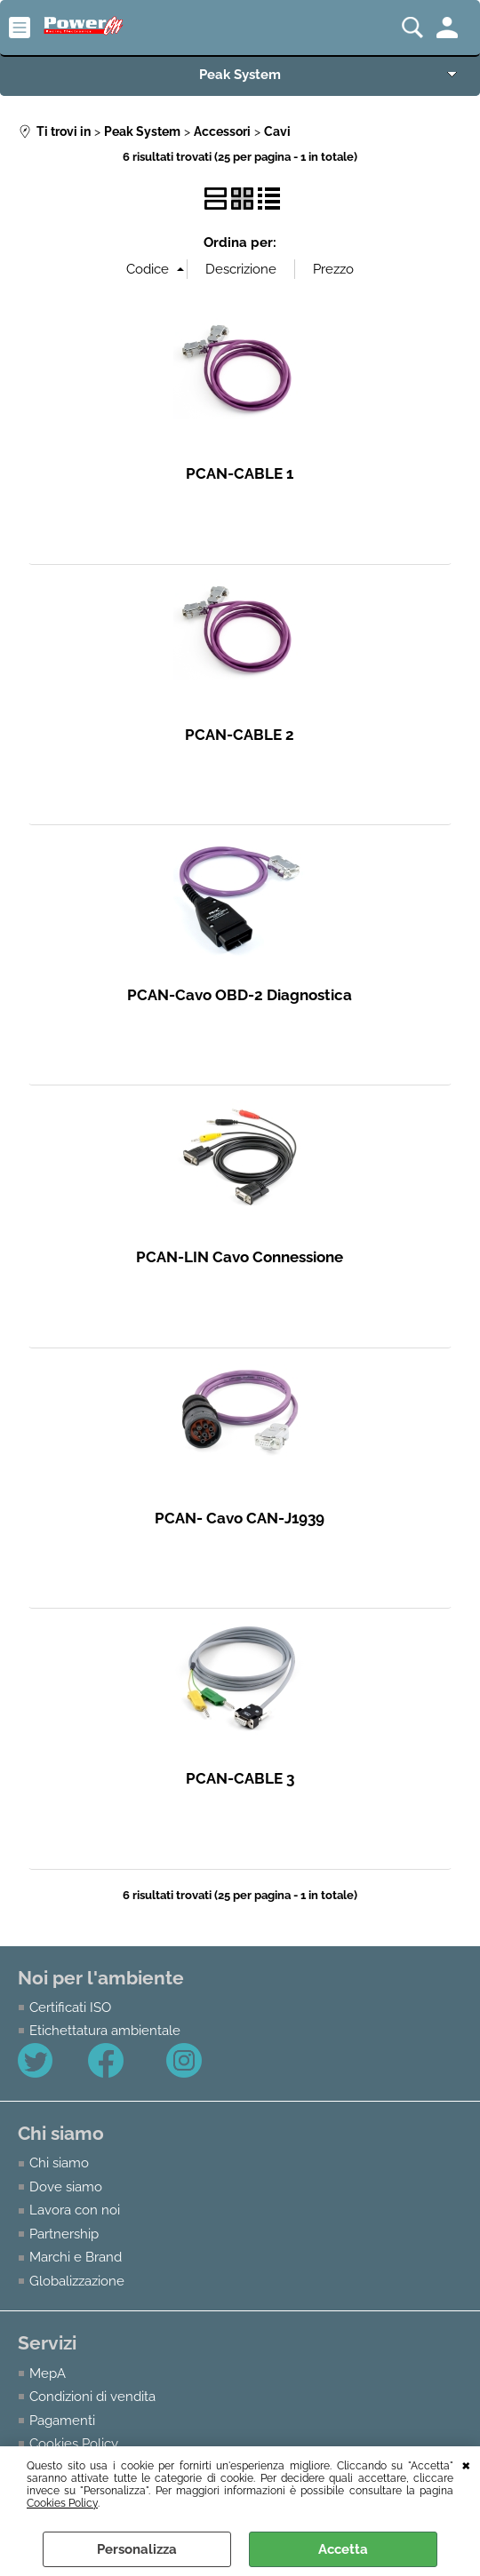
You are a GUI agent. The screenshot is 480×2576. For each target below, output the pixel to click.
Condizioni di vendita (92, 2397)
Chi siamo (59, 2163)
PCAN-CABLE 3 (240, 1778)
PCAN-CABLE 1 (239, 473)
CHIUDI (466, 2464)
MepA (47, 2373)
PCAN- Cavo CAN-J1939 (239, 1518)
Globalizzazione (76, 2281)
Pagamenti (62, 2420)
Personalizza (137, 2549)
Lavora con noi (74, 2210)
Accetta (343, 2549)
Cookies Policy (62, 2503)
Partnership (64, 2234)
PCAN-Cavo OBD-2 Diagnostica (239, 995)
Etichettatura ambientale (104, 2031)
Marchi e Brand (75, 2257)
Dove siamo (65, 2187)
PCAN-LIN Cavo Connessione (239, 1257)
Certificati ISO (70, 2007)
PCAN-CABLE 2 (239, 734)
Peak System (240, 74)
